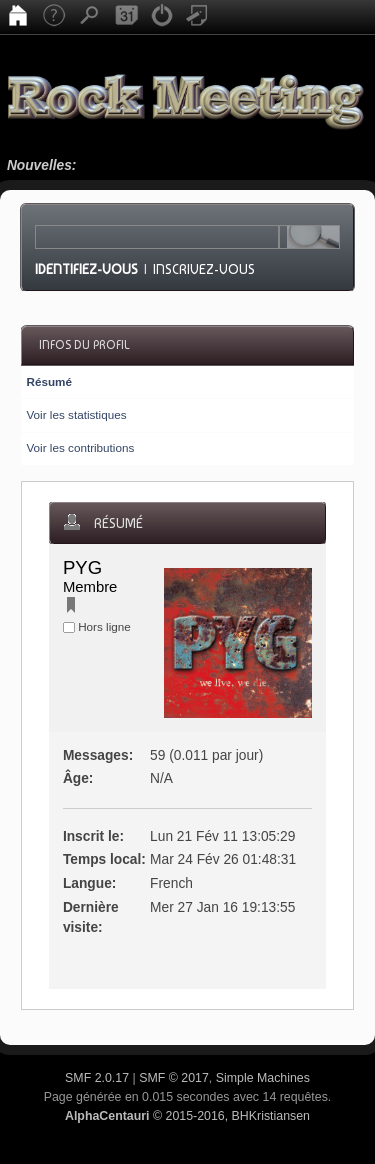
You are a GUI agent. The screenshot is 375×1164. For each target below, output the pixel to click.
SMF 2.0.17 (97, 1078)
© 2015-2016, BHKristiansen (187, 1116)
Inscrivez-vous (204, 269)
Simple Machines (263, 1078)
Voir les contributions (80, 447)
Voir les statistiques (76, 414)
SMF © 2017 (174, 1078)
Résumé (48, 381)
